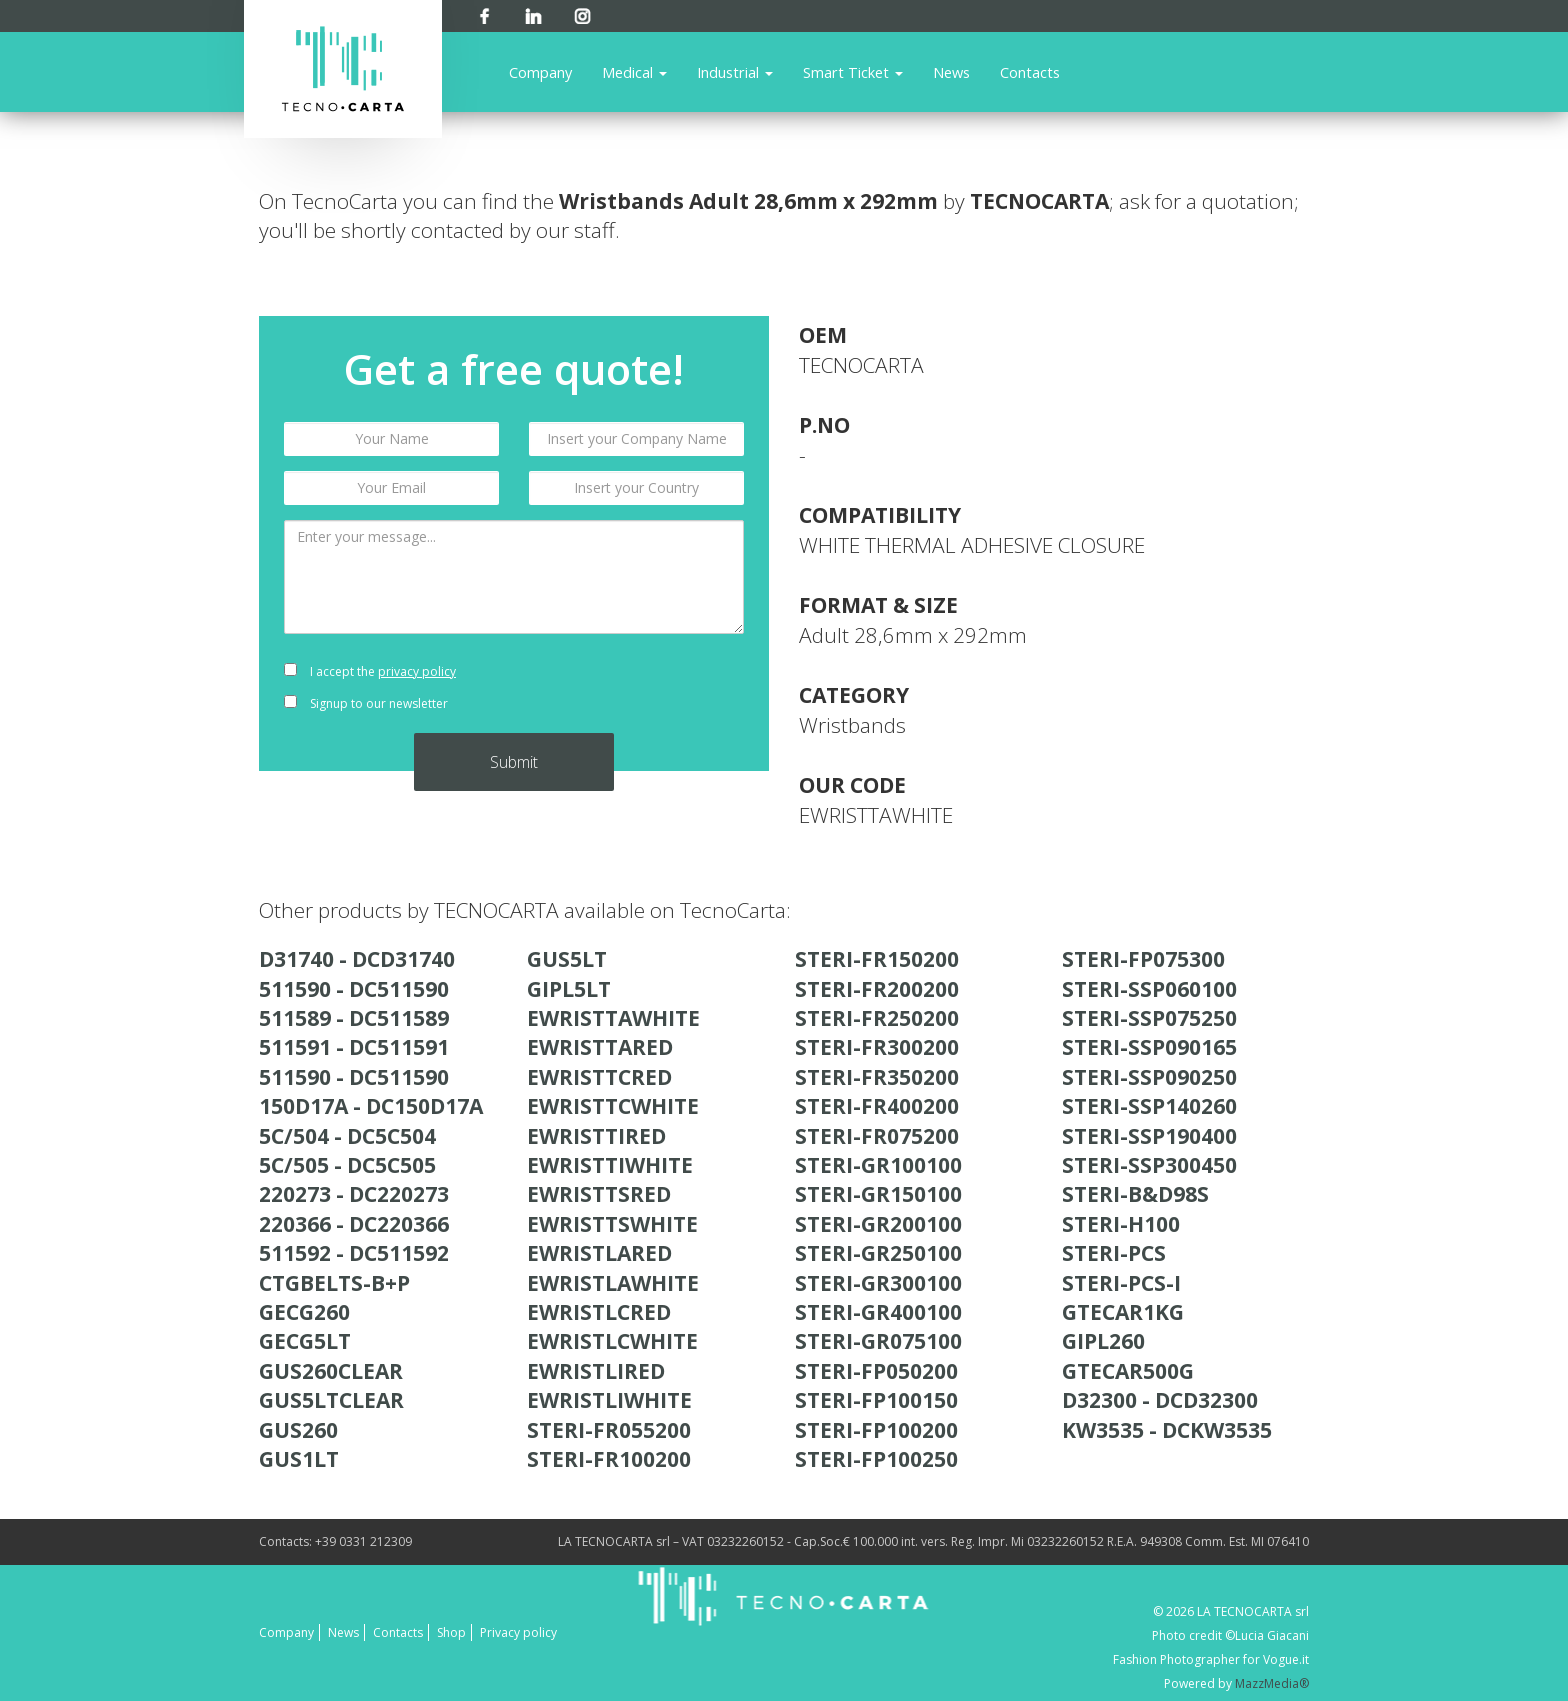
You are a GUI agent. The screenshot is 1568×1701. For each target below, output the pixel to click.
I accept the (370, 671)
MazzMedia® (1272, 1683)
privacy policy (417, 671)
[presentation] (636, 688)
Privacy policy (518, 1632)
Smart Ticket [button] (853, 72)
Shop (451, 1632)
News (951, 72)
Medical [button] (634, 72)
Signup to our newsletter (366, 703)
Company (540, 72)
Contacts (1030, 72)
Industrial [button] (735, 72)
